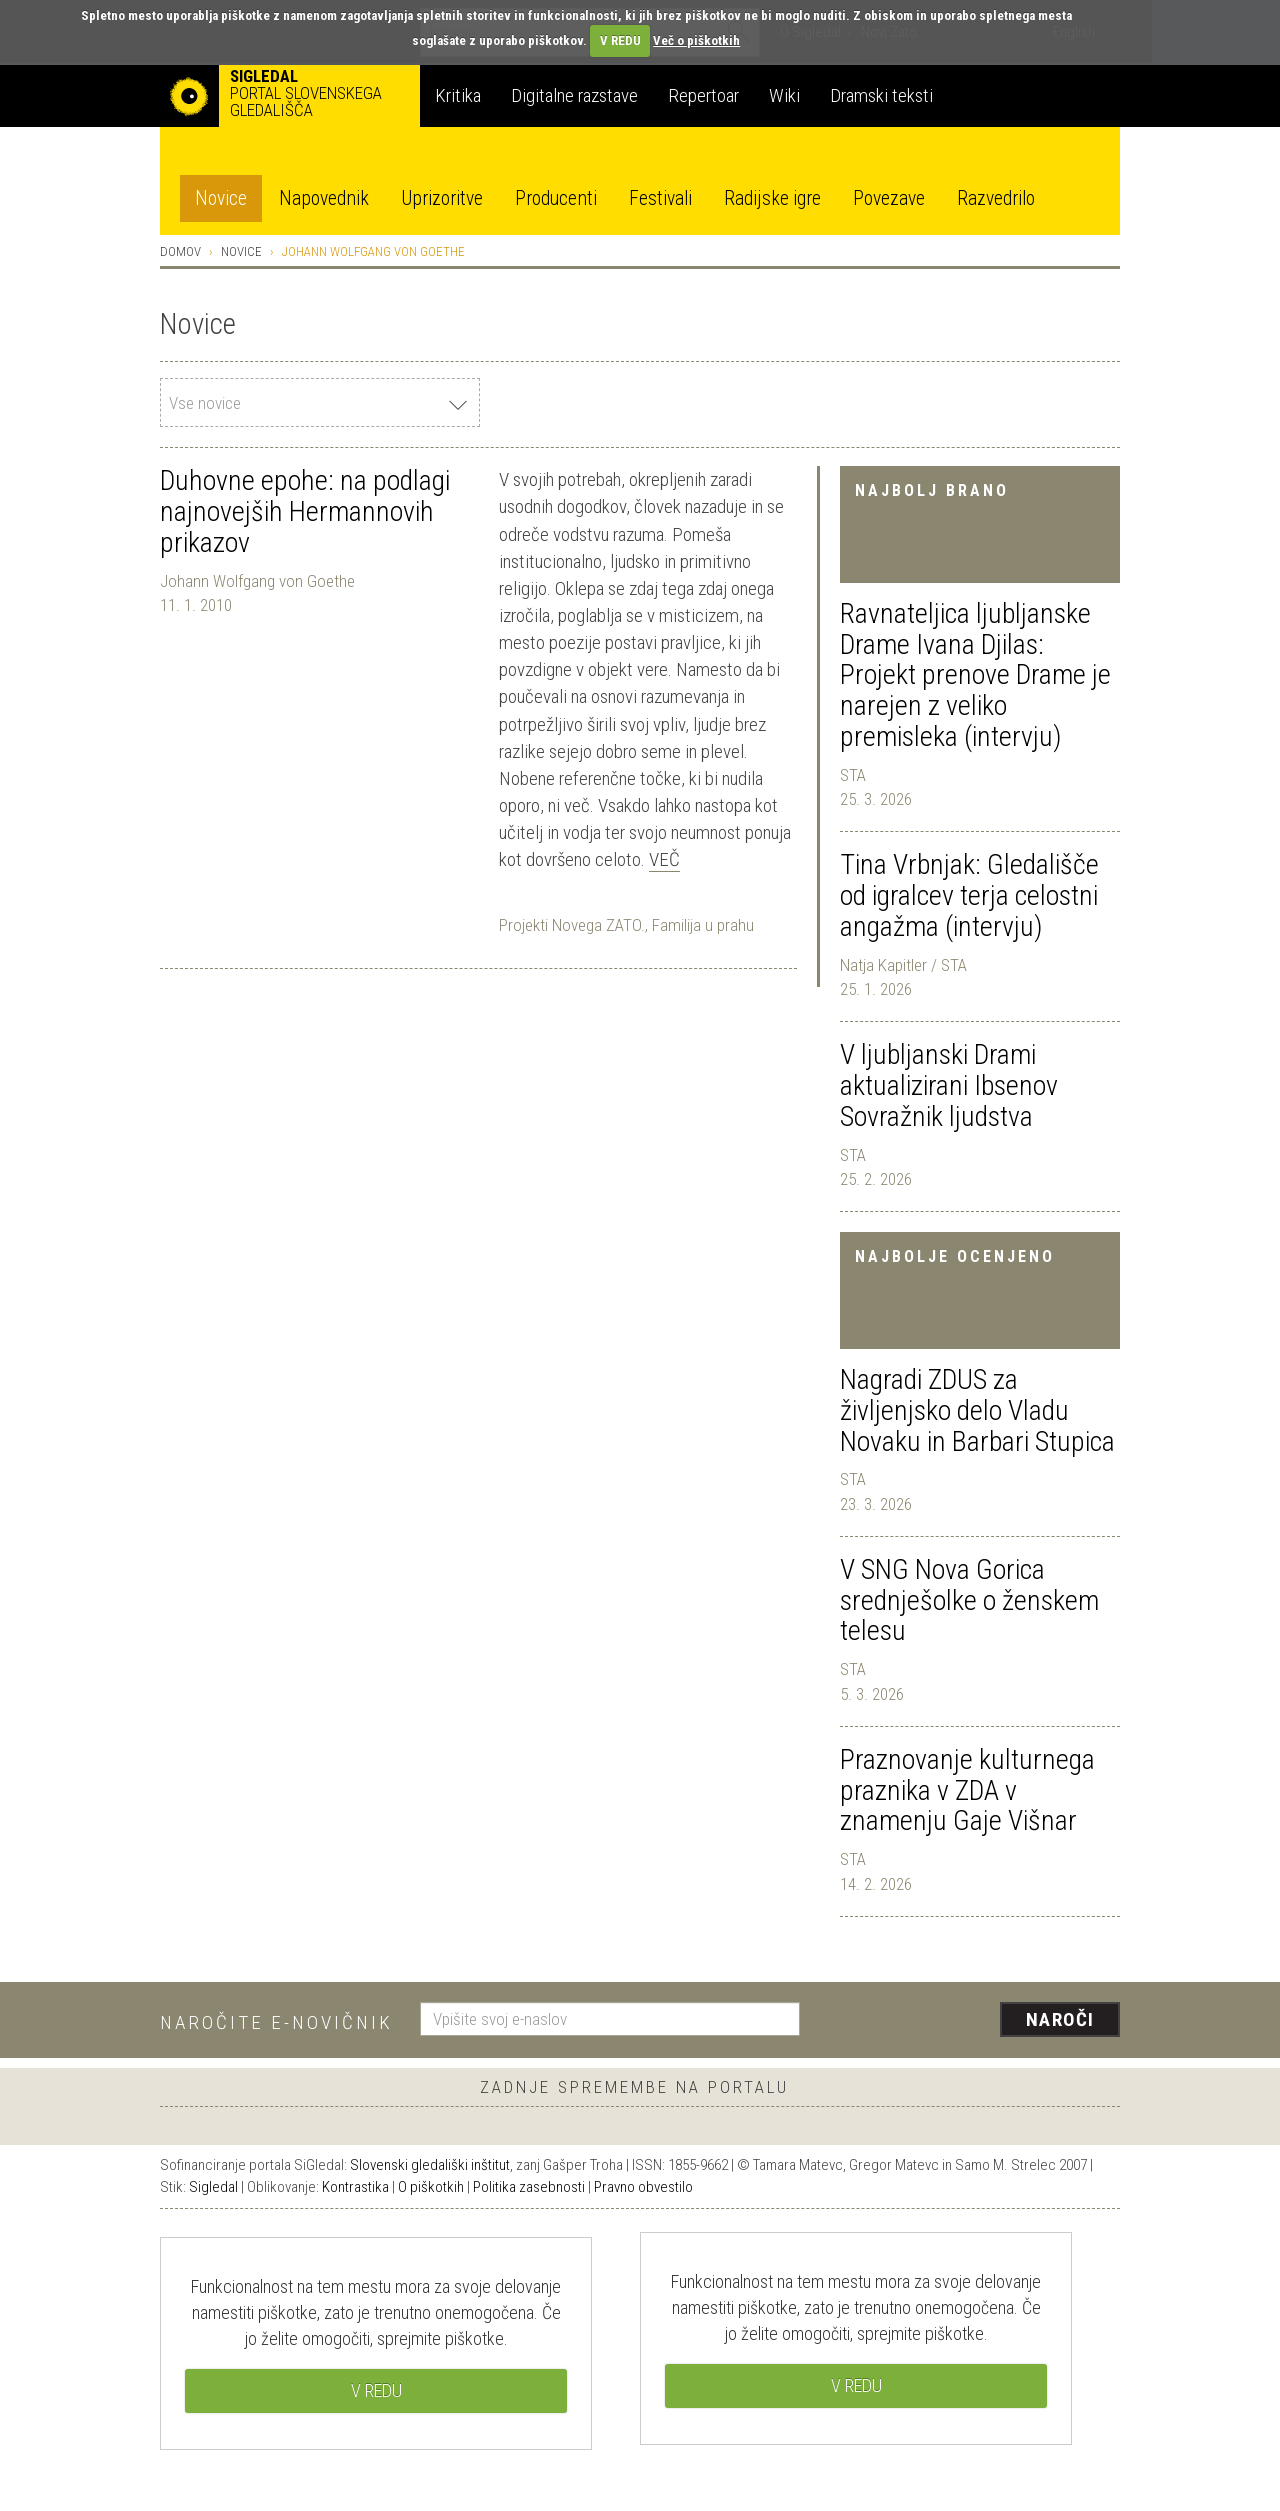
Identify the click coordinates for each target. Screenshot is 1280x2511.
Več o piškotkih (696, 40)
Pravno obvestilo (643, 2187)
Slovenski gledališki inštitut (430, 2165)
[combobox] (320, 402)
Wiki (784, 95)
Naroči (1060, 2019)
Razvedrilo (996, 198)
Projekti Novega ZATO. (572, 925)
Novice (221, 198)
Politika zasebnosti (529, 2187)
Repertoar (703, 95)
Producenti (556, 198)
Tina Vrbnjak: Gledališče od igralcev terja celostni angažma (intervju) (969, 895)
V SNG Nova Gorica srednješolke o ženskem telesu (969, 1600)
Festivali (660, 198)
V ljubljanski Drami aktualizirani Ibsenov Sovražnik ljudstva (949, 1085)
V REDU (620, 40)
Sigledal (213, 2187)
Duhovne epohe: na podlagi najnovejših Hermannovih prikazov (305, 511)
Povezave (889, 198)
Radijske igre (772, 198)
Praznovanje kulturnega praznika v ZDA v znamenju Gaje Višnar (967, 1790)
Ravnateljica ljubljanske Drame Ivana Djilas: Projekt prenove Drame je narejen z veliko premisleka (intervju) (975, 675)
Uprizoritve (442, 198)
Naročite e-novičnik (276, 2022)
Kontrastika (355, 2187)
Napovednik (324, 198)
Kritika (458, 95)
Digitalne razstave (574, 95)
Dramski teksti (881, 95)
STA (853, 775)
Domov (180, 251)
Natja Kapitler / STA (903, 965)
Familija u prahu (703, 925)
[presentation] (972, 2021)
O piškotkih (431, 2187)
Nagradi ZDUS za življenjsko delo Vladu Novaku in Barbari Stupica (977, 1410)
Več (664, 859)
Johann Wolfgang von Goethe (257, 581)
